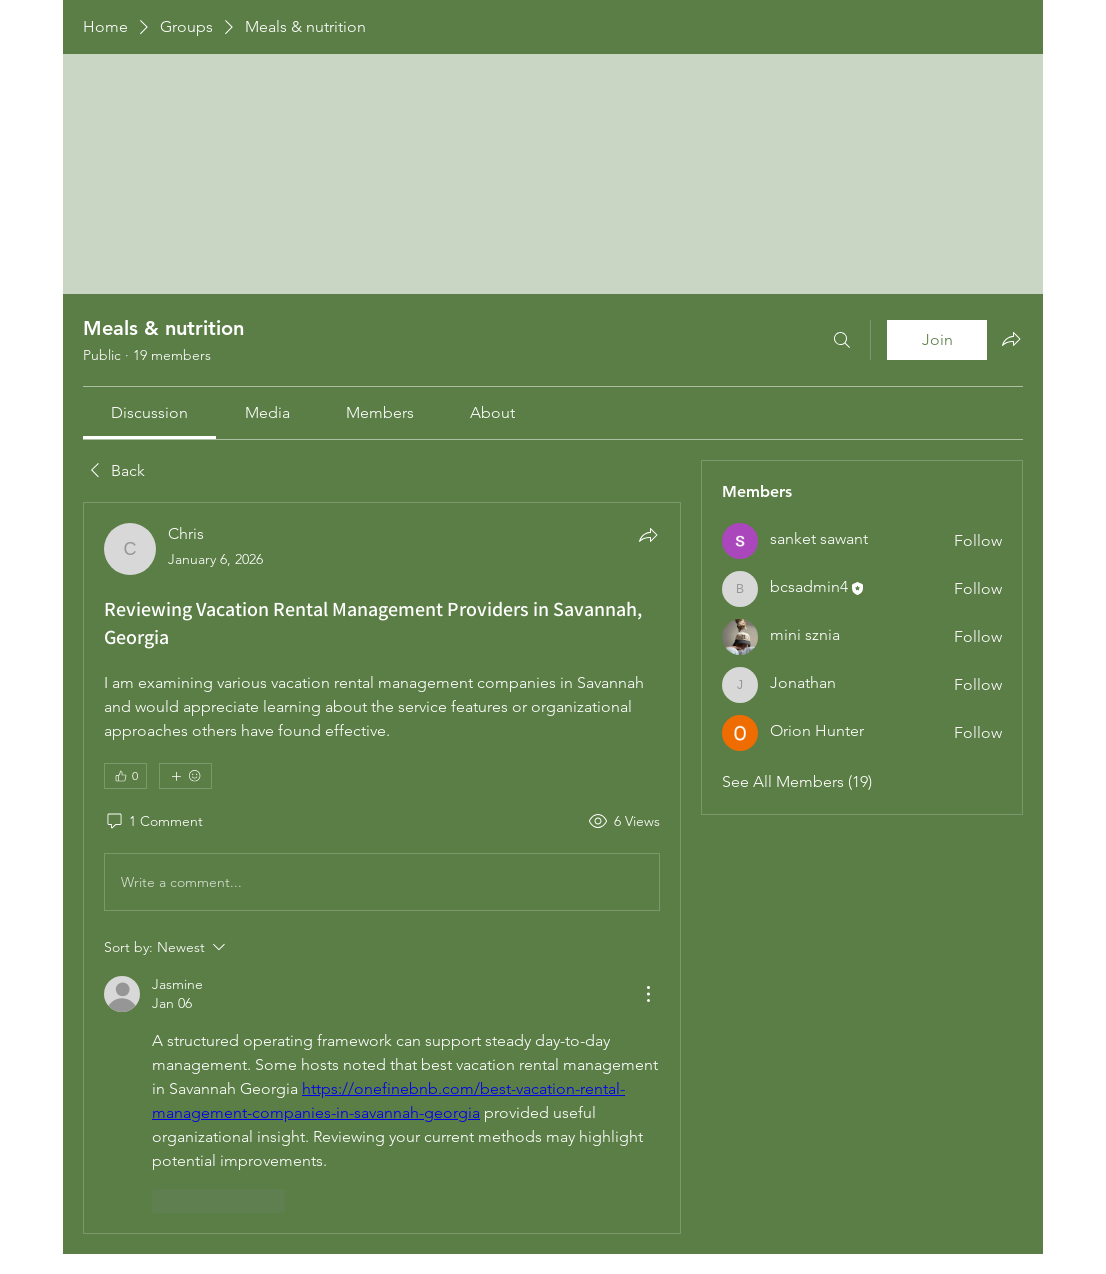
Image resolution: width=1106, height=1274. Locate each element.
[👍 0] (125, 776)
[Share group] (1011, 339)
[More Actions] (648, 994)
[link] (149, 412)
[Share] (648, 535)
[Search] (842, 340)
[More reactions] (185, 776)
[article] (382, 867)
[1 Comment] (153, 822)
